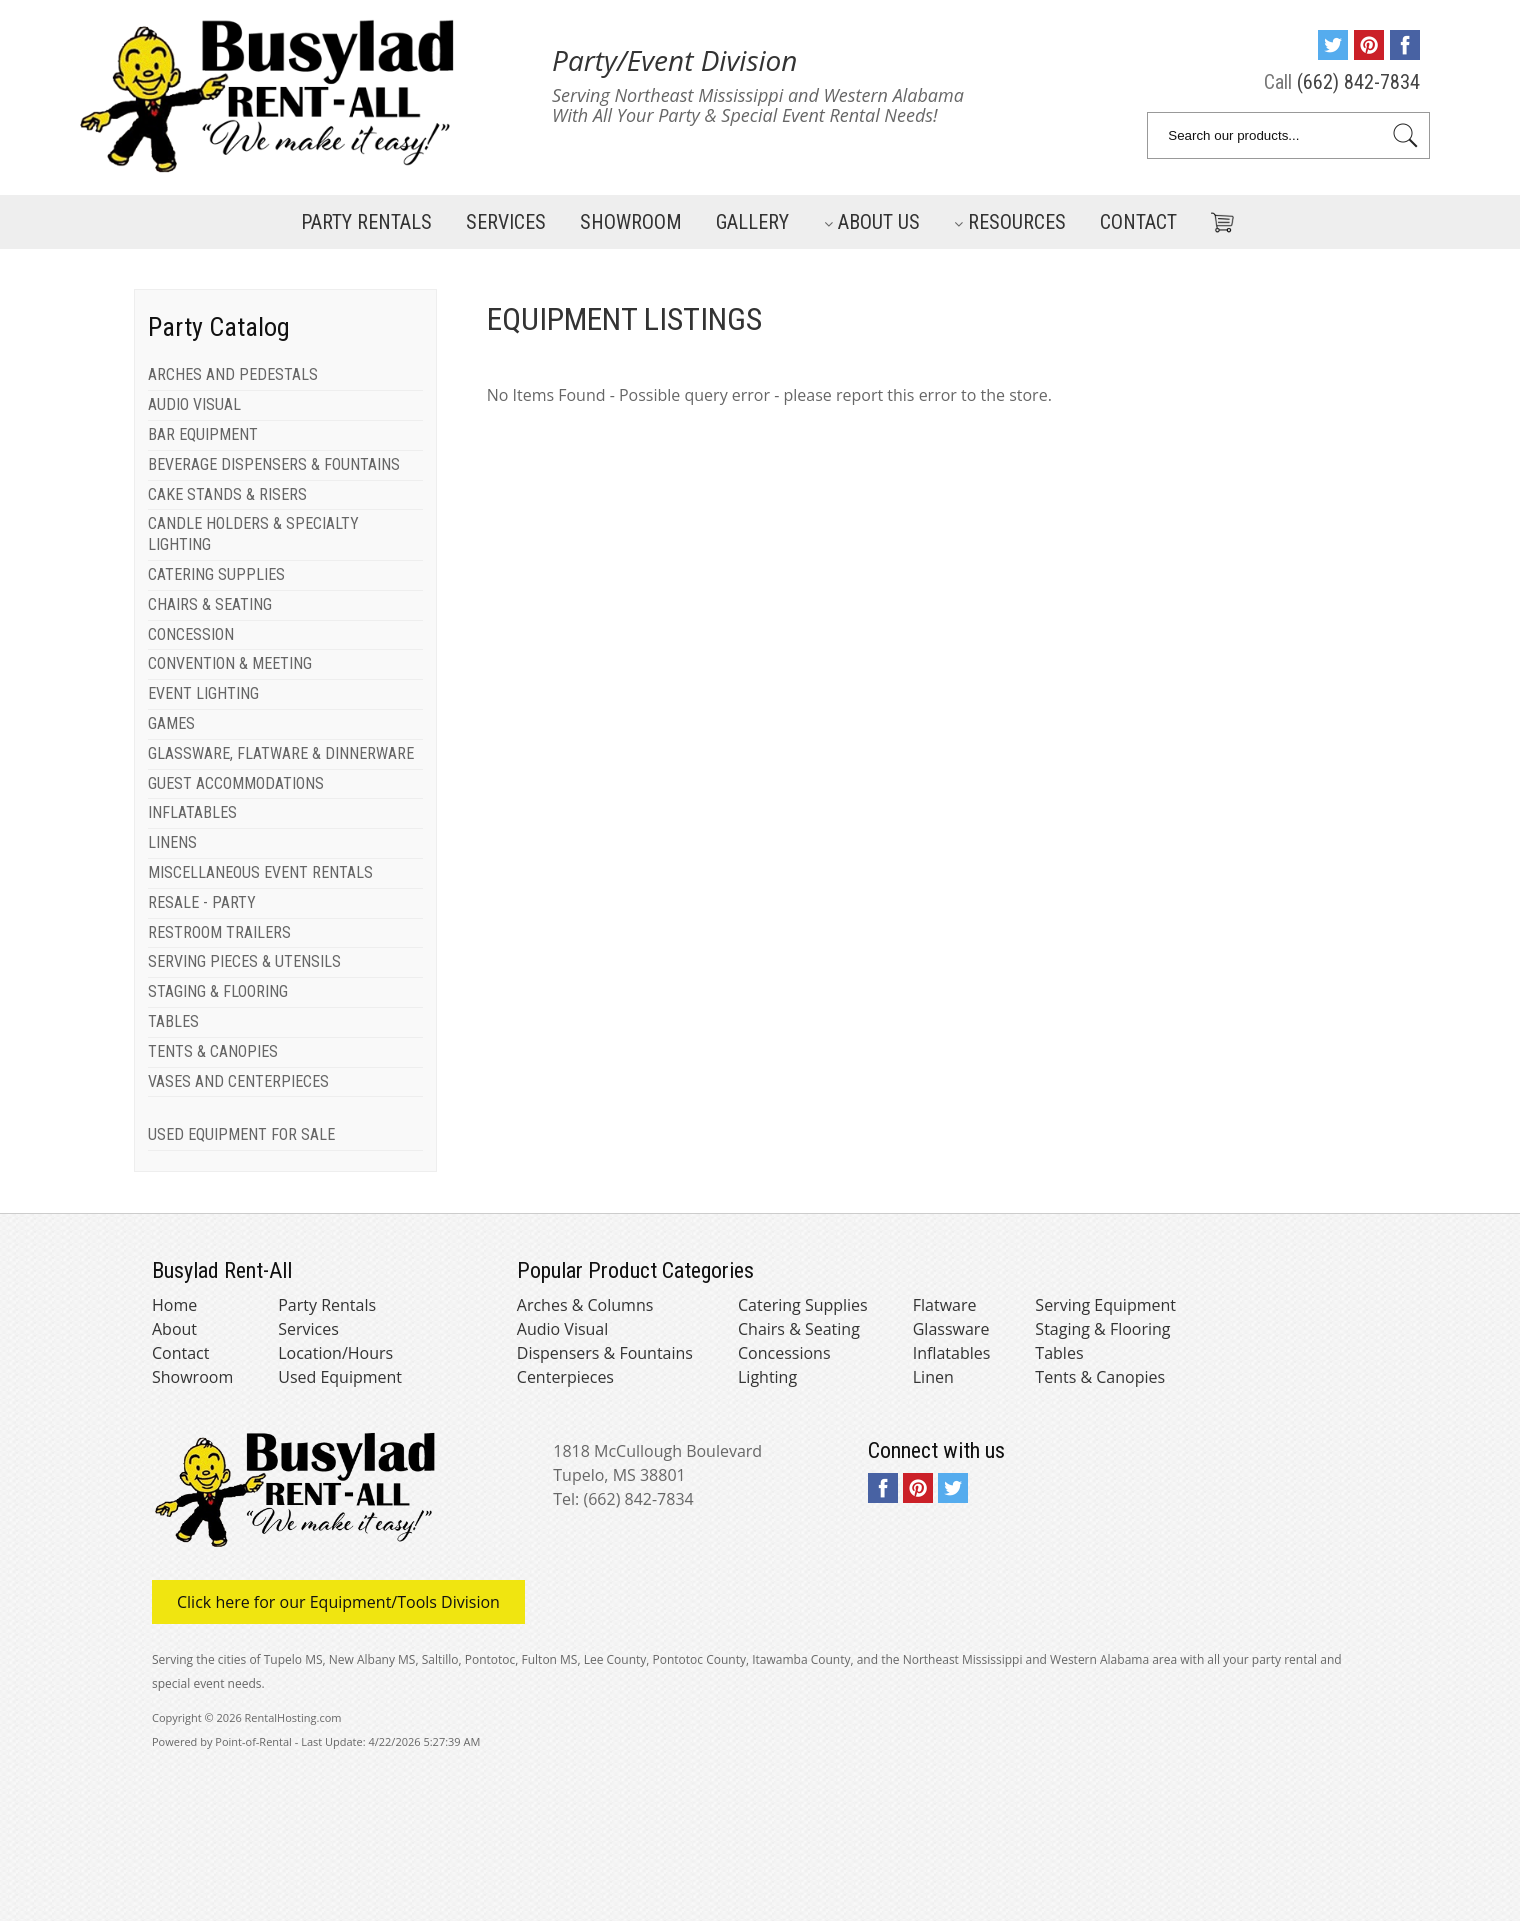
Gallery (752, 222)
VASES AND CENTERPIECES (238, 1081)
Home (174, 1305)
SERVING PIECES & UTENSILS (244, 961)
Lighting (767, 1377)
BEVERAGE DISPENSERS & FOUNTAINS (274, 464)
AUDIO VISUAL (194, 404)
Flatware (945, 1305)
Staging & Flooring (1102, 1329)
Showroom (631, 222)
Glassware (951, 1329)
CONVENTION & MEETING (230, 663)
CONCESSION (191, 634)
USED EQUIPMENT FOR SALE (241, 1134)
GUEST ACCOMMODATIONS (236, 783)
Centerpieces (565, 1377)
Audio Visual (562, 1329)
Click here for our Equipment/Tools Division (338, 1602)
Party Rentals (366, 222)
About (174, 1329)
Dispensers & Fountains (605, 1353)
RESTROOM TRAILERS (219, 932)
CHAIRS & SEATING (210, 604)
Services (506, 222)
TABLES (173, 1021)
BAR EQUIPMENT (203, 434)
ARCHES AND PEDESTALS (233, 374)
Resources (1010, 222)
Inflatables (952, 1353)
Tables (1059, 1353)
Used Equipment (340, 1377)
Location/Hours (335, 1353)
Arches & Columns (585, 1305)
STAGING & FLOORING (218, 991)
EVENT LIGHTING (203, 693)
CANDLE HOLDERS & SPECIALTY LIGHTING (253, 534)
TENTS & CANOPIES (213, 1051)
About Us (872, 222)
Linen (933, 1377)
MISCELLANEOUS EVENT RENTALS (260, 872)
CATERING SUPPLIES (216, 574)
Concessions (784, 1353)
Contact (1138, 222)
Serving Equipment (1105, 1305)
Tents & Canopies (1100, 1377)
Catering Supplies (803, 1305)
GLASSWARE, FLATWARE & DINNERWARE (281, 753)
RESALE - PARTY (202, 902)
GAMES (171, 723)
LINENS (172, 842)
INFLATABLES (192, 812)
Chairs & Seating (799, 1329)
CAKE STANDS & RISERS (227, 494)
